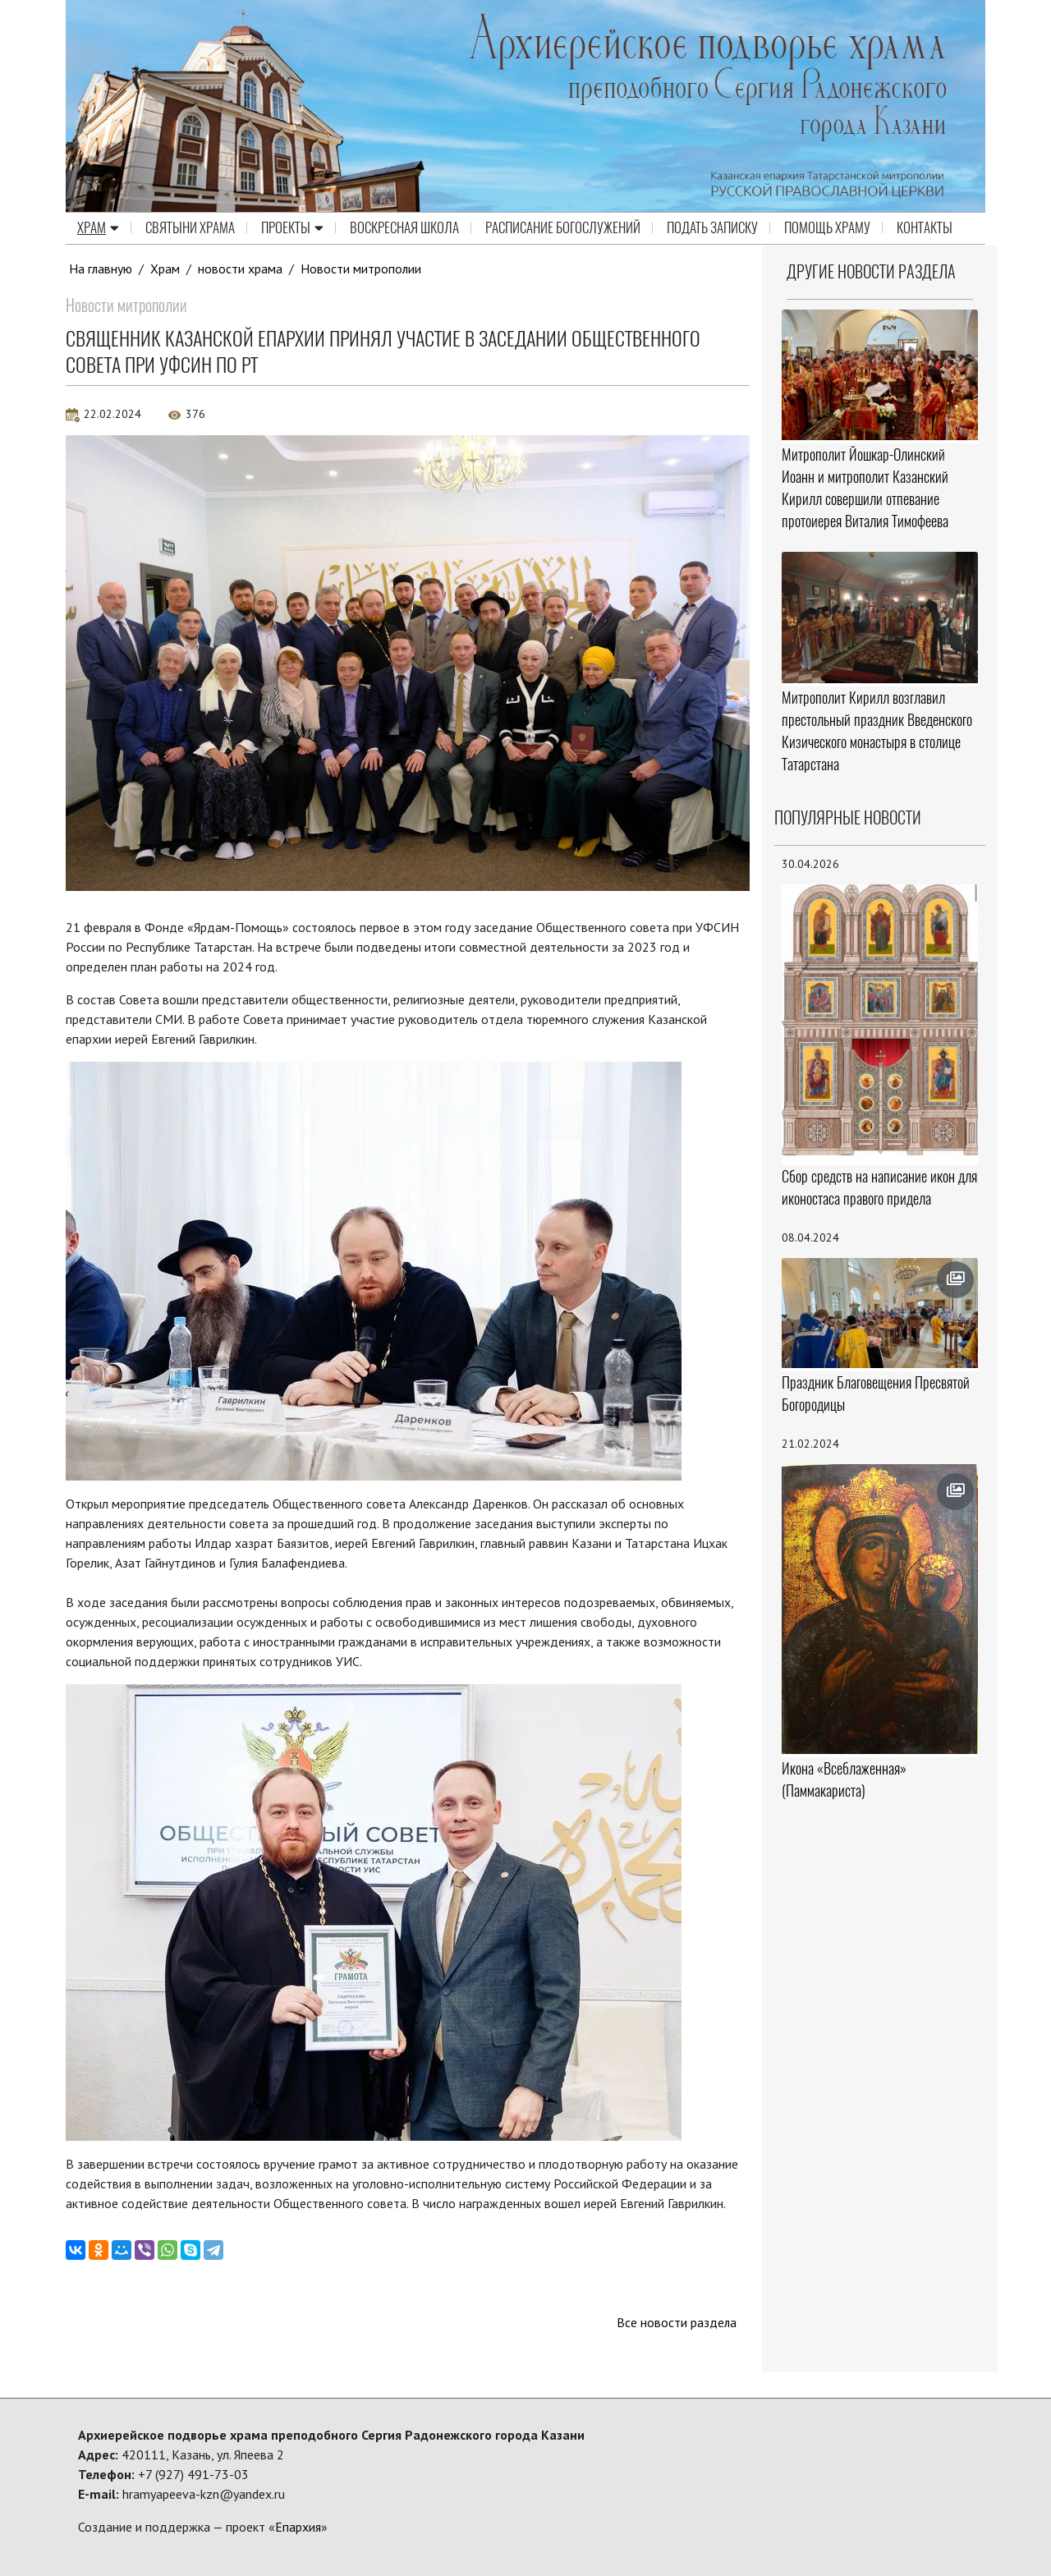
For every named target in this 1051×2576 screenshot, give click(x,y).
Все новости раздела (676, 2322)
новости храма (241, 268)
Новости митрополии (362, 268)
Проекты (292, 228)
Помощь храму (827, 228)
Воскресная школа (404, 228)
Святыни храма (190, 228)
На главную (101, 268)
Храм (98, 228)
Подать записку (712, 228)
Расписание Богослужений (562, 228)
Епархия (298, 2527)
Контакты (924, 228)
